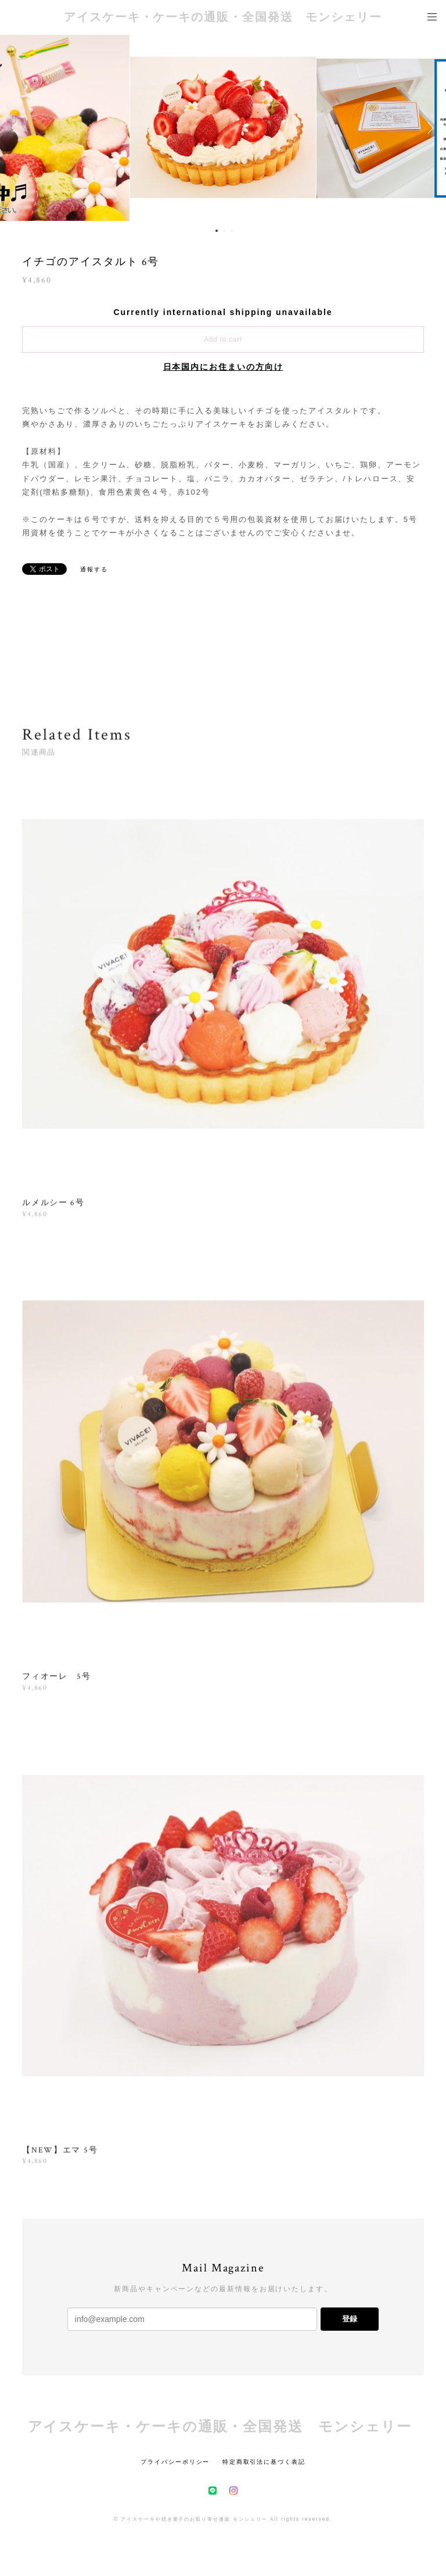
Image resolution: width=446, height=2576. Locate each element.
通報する (94, 569)
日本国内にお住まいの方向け (223, 366)
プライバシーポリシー (175, 2462)
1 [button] (216, 231)
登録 (349, 2318)
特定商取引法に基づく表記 (263, 2462)
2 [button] (224, 231)
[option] (223, 128)
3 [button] (232, 231)
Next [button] (428, 128)
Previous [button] (17, 128)
